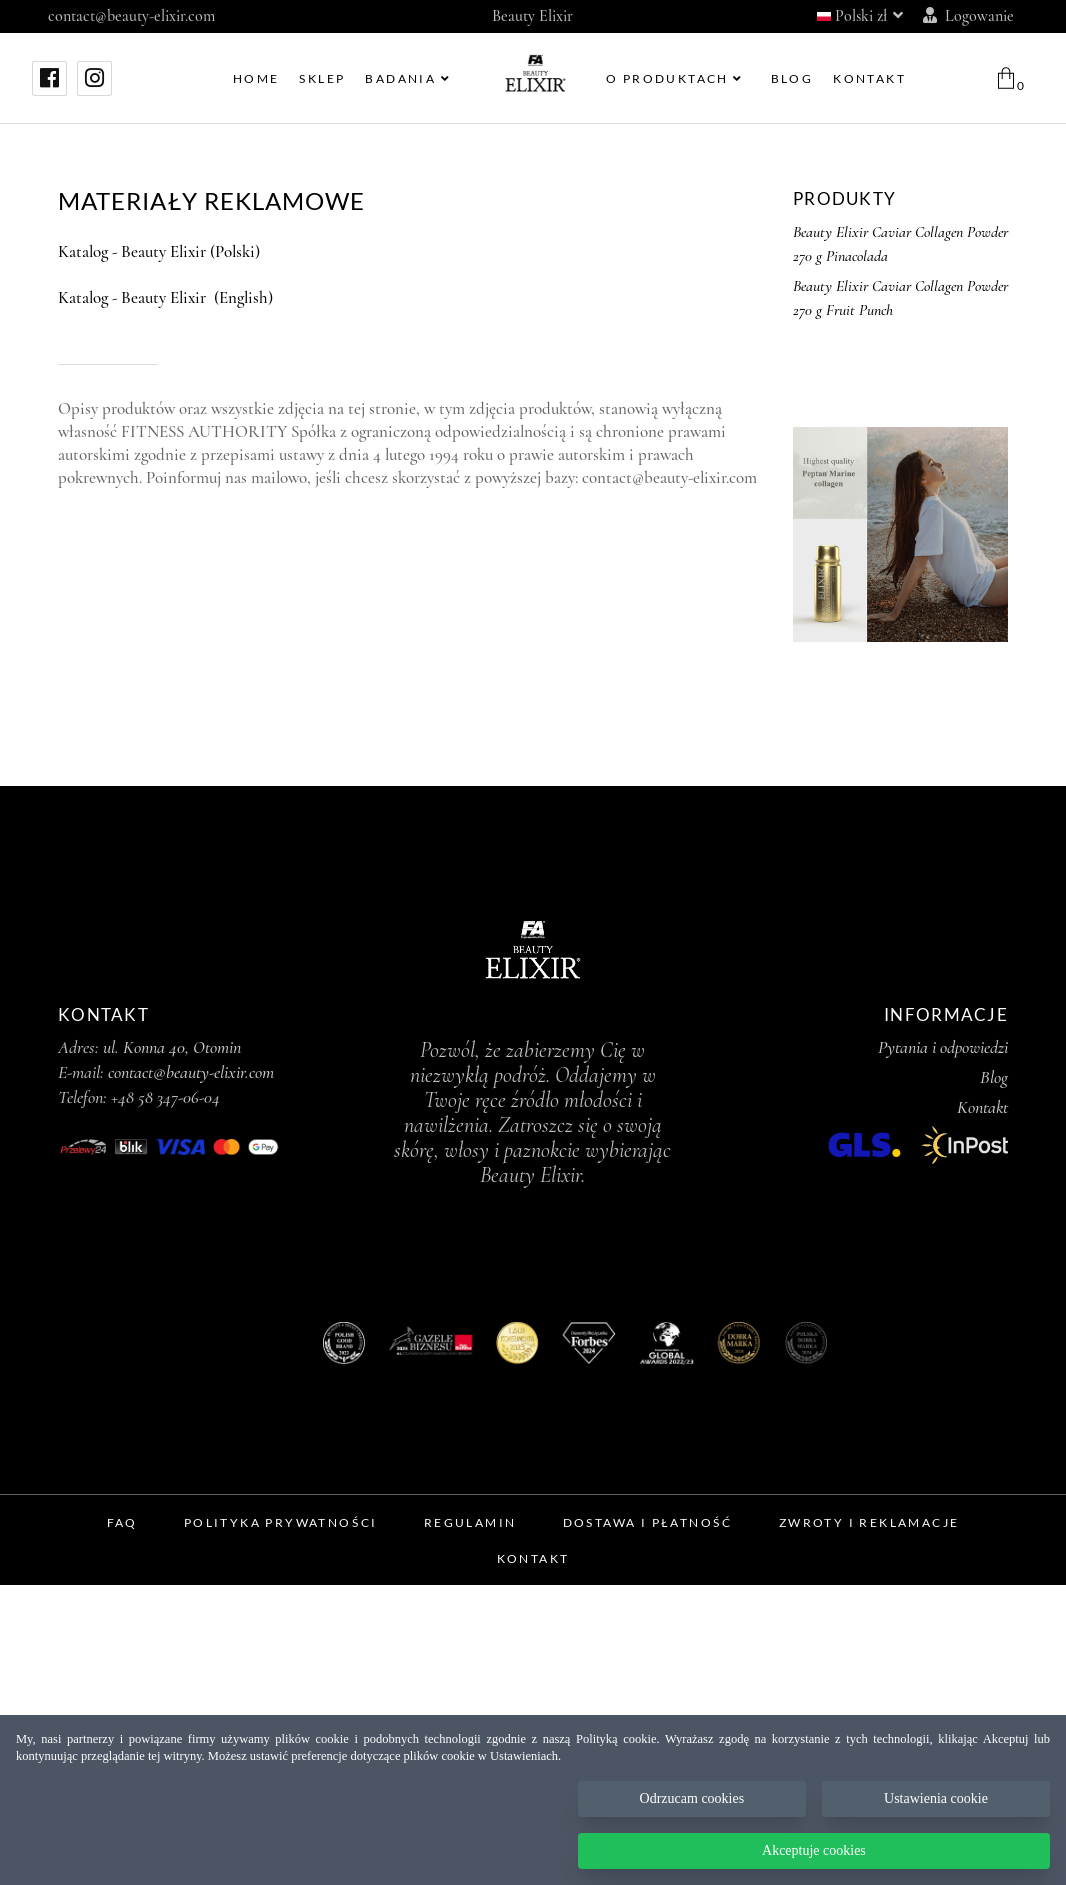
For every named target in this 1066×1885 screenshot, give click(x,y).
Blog (994, 1077)
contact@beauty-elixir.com (131, 16)
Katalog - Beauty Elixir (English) (165, 297)
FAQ (122, 1522)
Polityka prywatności (281, 1522)
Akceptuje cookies (814, 1850)
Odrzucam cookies (692, 1798)
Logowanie (968, 16)
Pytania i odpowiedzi (943, 1047)
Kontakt (982, 1107)
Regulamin (470, 1522)
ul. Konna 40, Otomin (172, 1047)
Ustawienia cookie (936, 1798)
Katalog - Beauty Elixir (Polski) (159, 251)
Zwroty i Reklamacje (869, 1522)
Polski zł (860, 16)
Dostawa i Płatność (648, 1522)
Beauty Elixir (532, 16)
